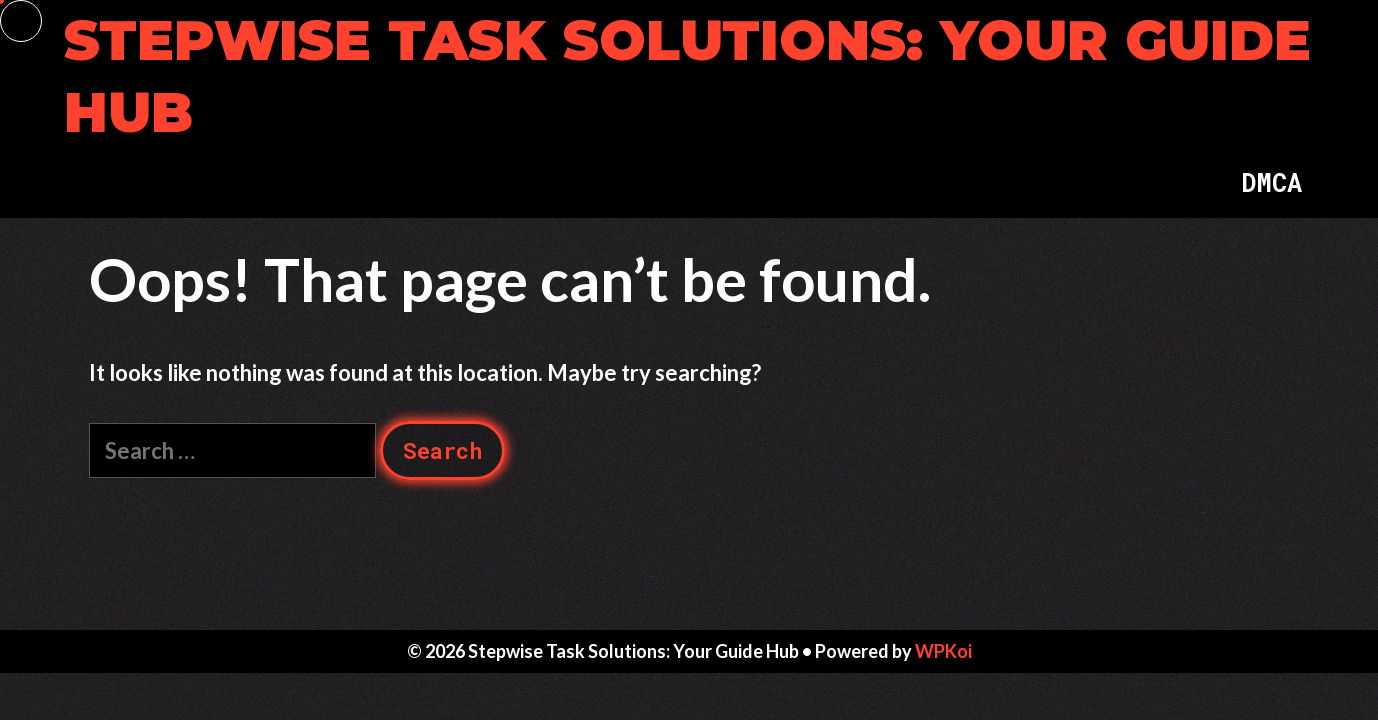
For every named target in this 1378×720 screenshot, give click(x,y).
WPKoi (943, 651)
